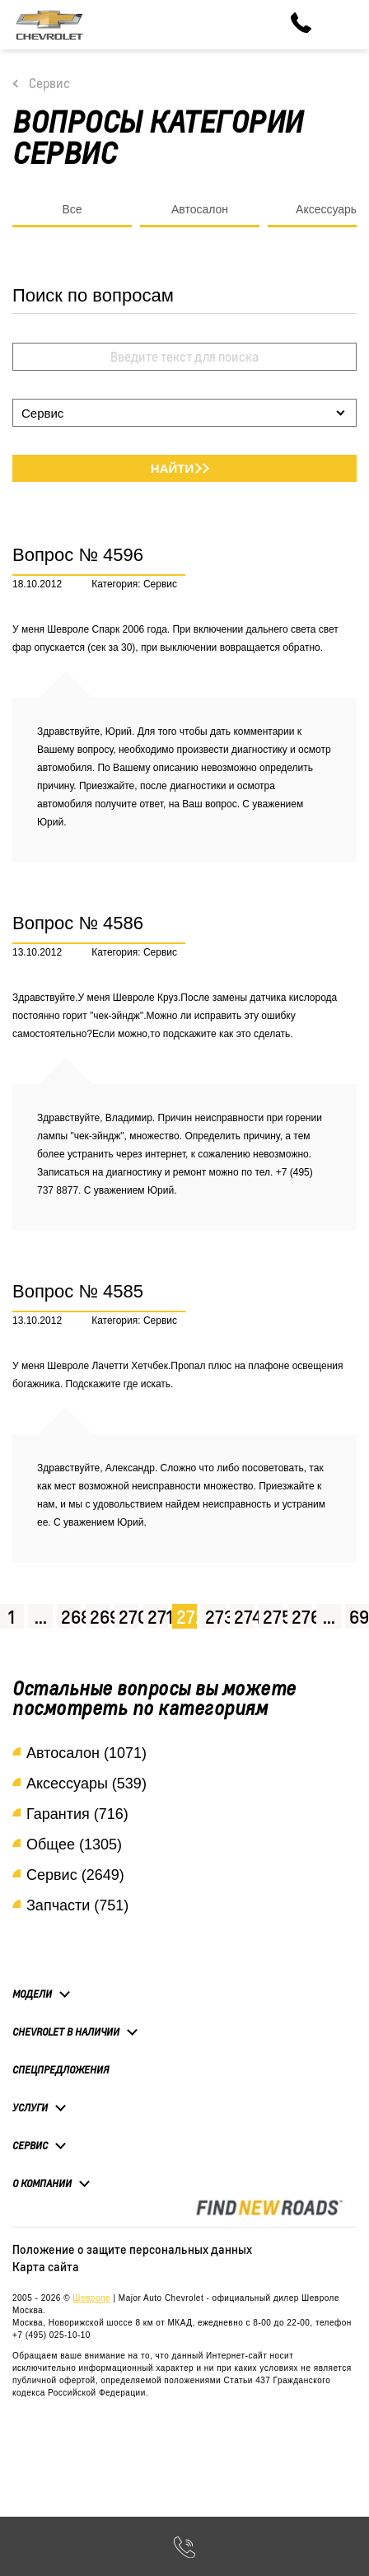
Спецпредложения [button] (60, 2070)
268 (71, 1617)
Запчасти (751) (77, 1905)
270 (129, 1617)
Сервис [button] (30, 2145)
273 (215, 1617)
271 (157, 1617)
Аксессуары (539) (86, 1783)
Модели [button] (32, 1993)
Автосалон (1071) (86, 1753)
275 (273, 1617)
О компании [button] (42, 2183)
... (41, 1617)
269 (100, 1617)
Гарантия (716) (77, 1814)
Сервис (49, 83)
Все (72, 209)
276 (302, 1617)
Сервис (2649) (75, 1875)
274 (244, 1617)
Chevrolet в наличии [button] (65, 2031)
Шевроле (91, 2298)
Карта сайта (45, 2266)
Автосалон (199, 209)
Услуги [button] (30, 2107)
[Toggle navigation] (344, 24)
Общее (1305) (74, 1844)
